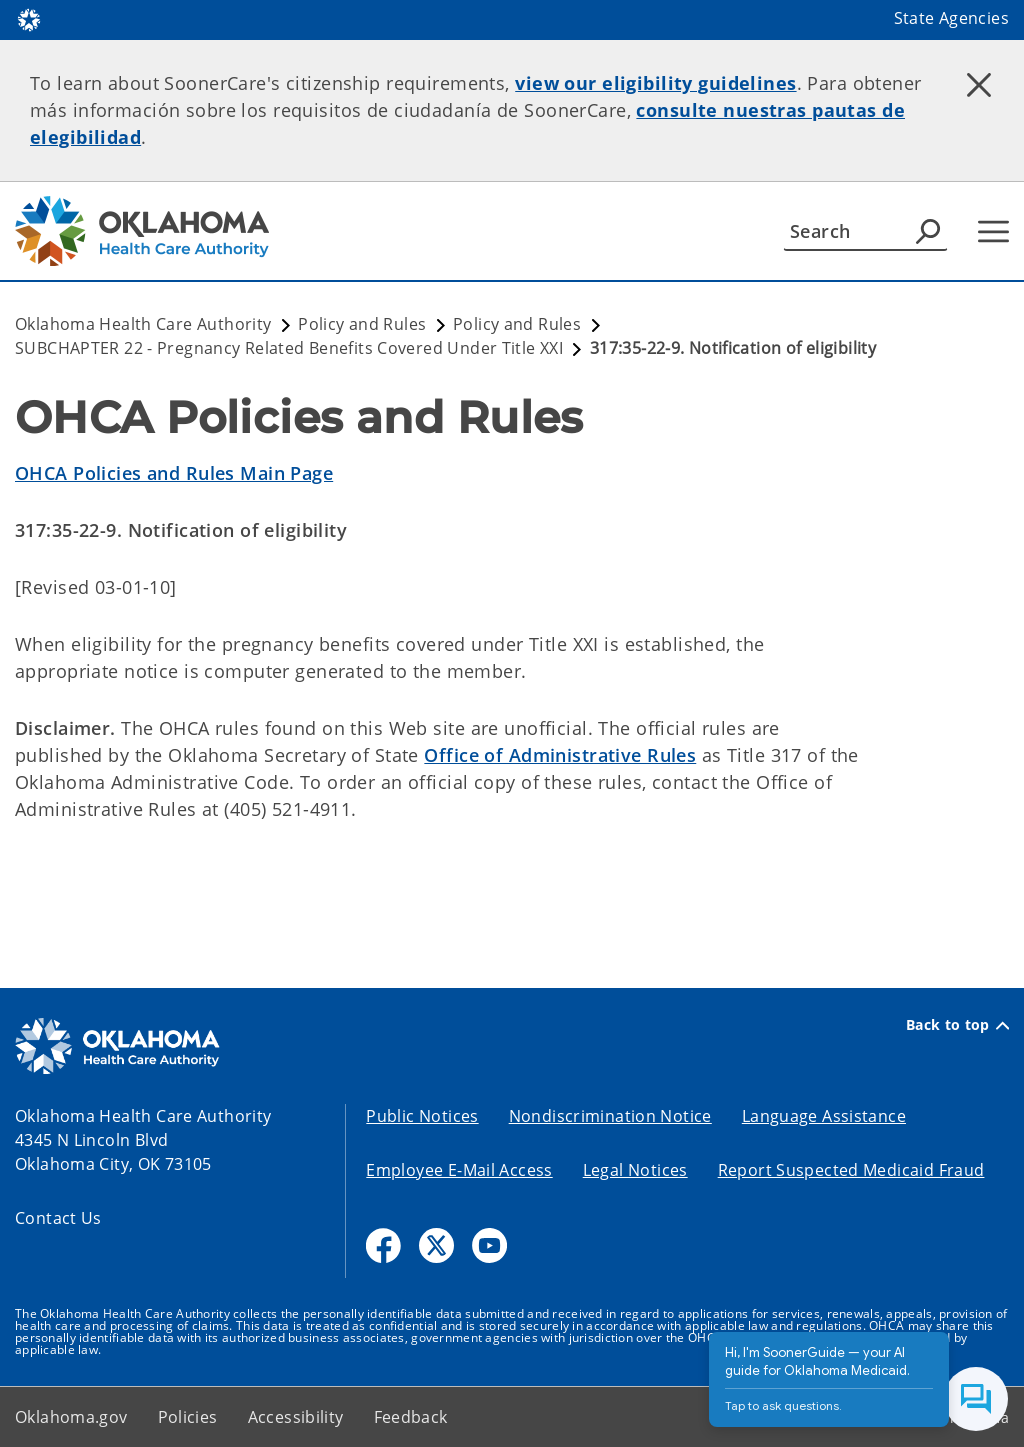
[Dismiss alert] (979, 85)
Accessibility (296, 1417)
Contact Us (58, 1218)
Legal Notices (635, 1170)
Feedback (411, 1417)
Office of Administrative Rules (560, 755)
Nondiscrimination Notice (610, 1116)
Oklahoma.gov (71, 1417)
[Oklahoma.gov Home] (29, 18)
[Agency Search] (928, 231)
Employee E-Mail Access (459, 1170)
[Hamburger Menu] (993, 231)
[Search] (865, 231)
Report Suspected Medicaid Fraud (851, 1170)
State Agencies (951, 18)
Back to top (957, 1025)
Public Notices (422, 1116)
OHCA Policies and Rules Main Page (174, 473)
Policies (188, 1417)
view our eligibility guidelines (655, 83)
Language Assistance (824, 1116)
